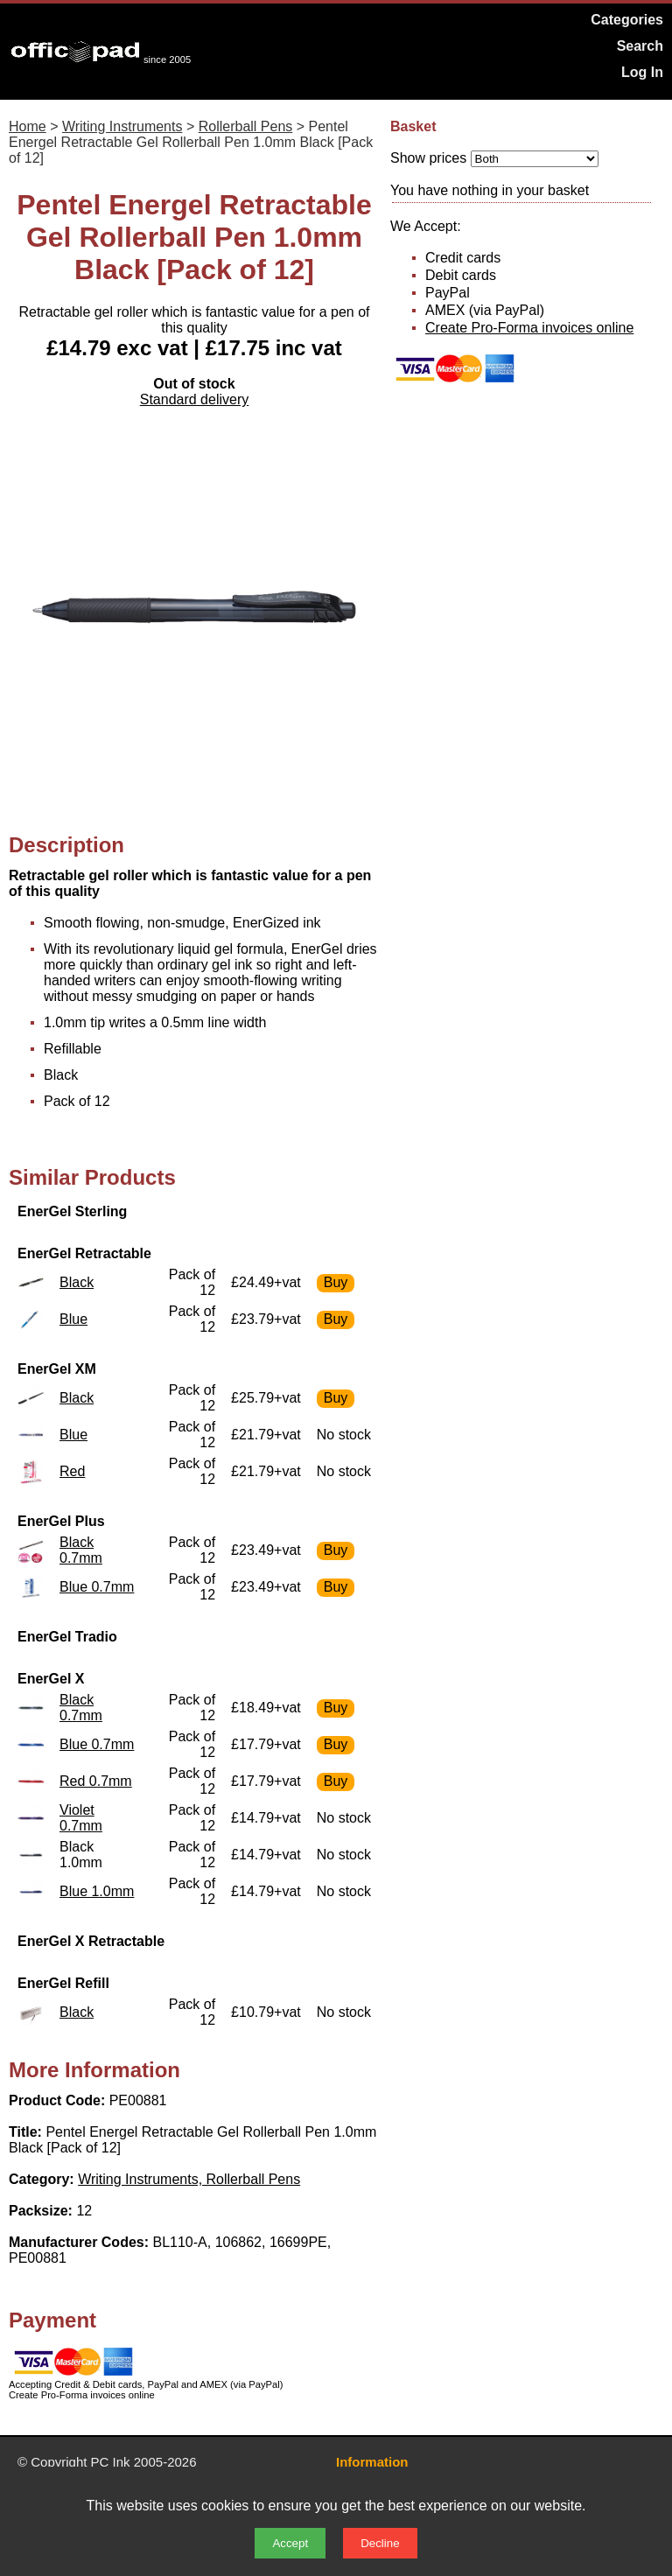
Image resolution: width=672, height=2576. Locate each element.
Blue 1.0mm (97, 1891)
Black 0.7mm (81, 1550)
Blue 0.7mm (97, 1586)
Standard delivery (194, 399)
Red (72, 1471)
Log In (642, 72)
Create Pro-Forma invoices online (529, 327)
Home (27, 126)
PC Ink (110, 2461)
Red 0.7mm (96, 1781)
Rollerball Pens (246, 126)
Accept (290, 2543)
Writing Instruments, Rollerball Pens (189, 2179)
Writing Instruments (122, 126)
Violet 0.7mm (81, 1817)
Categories (627, 19)
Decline (379, 2543)
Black (77, 1282)
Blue (74, 1319)
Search (640, 45)
